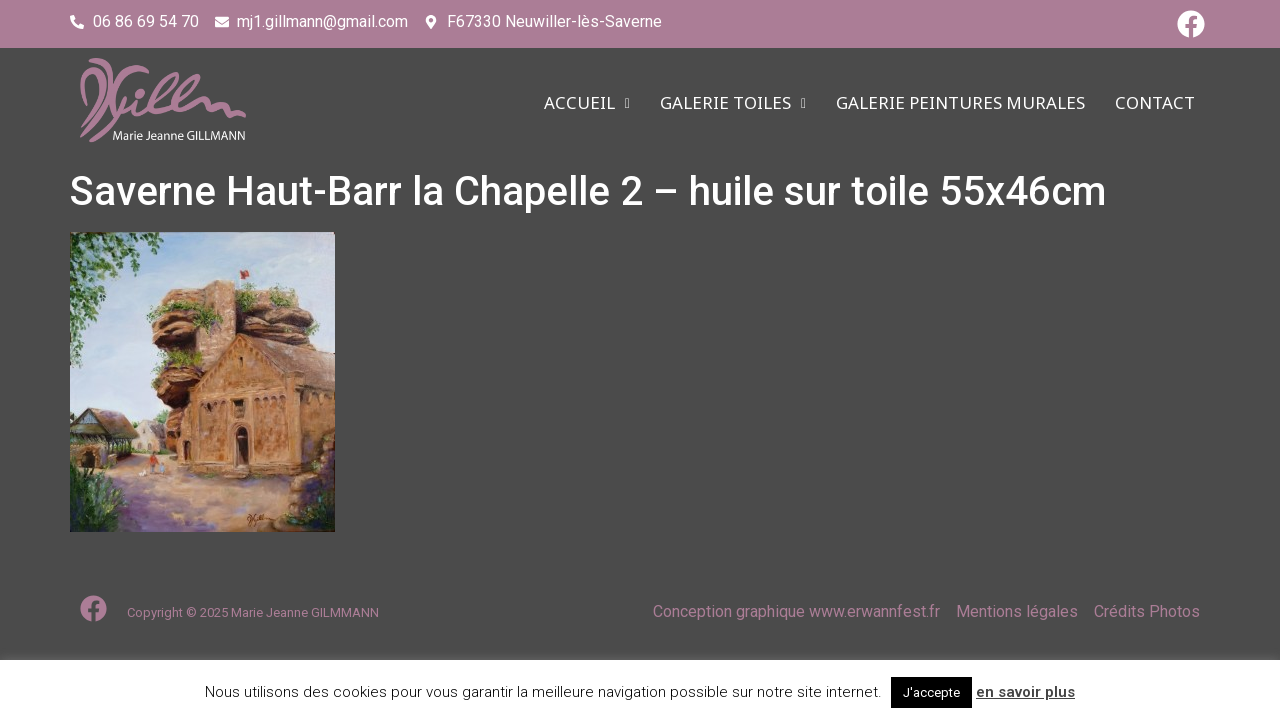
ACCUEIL (587, 103)
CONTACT (1155, 103)
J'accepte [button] (931, 692)
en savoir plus (1025, 692)
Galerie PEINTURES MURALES (960, 103)
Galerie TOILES (733, 103)
